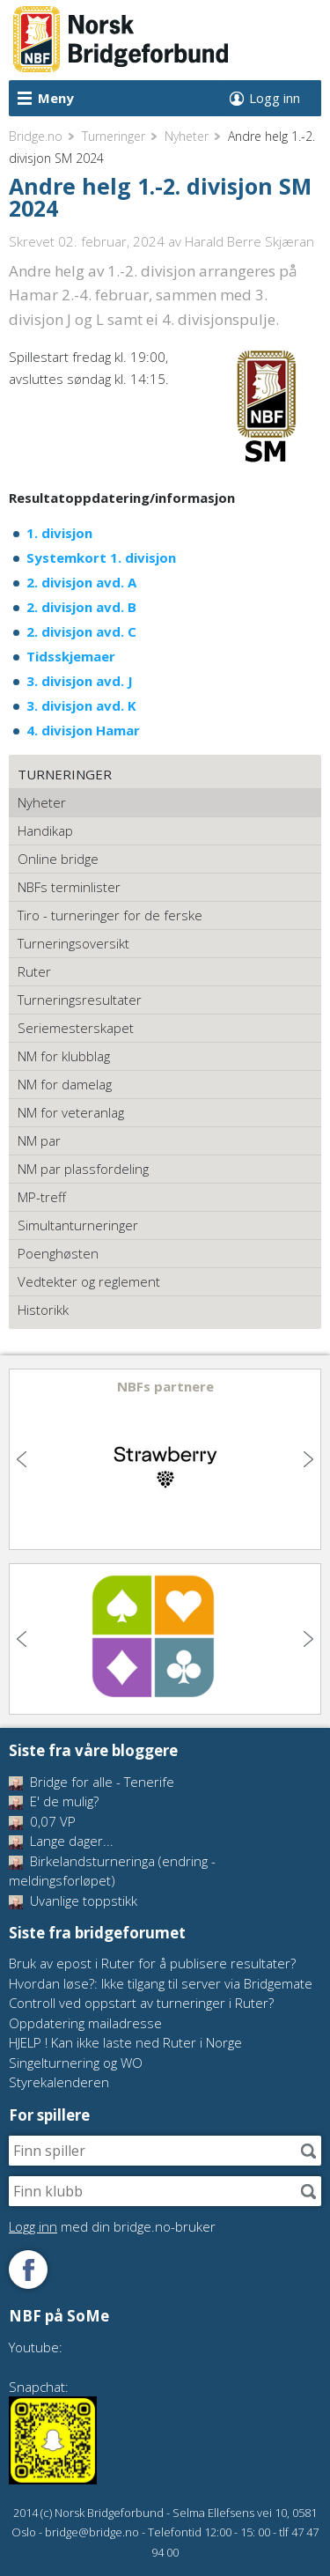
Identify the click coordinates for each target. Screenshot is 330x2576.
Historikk (43, 1309)
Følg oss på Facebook (28, 2269)
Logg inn (274, 98)
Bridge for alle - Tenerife (91, 1781)
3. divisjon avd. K (81, 705)
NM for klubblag (64, 1056)
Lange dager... (61, 1840)
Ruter (34, 971)
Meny (56, 98)
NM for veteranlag (71, 1112)
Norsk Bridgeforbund (121, 39)
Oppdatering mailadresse (85, 2023)
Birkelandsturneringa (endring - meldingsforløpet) (112, 1871)
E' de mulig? (54, 1801)
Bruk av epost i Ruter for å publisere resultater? (152, 1963)
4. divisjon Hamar (83, 730)
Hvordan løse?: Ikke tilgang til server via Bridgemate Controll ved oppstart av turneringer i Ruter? (160, 1993)
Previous (24, 1459)
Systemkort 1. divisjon (101, 557)
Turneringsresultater (80, 999)
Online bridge (58, 858)
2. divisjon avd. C (81, 631)
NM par (39, 1140)
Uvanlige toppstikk (73, 1900)
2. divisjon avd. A (81, 582)
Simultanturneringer (78, 1225)
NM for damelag (65, 1084)
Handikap (45, 830)
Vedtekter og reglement (89, 1281)
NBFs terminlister (69, 887)
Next (306, 1459)
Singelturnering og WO (76, 2062)
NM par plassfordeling (83, 1168)
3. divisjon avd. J (79, 681)
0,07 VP (42, 1821)
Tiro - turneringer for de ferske (110, 915)
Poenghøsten (58, 1253)
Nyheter (187, 136)
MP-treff (42, 1197)
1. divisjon (59, 533)
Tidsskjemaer (70, 656)
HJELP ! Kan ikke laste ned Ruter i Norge (125, 2042)
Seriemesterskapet (76, 1028)
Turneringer (113, 136)
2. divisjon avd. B (81, 607)
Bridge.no (35, 136)
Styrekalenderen (59, 2082)
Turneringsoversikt (73, 943)
